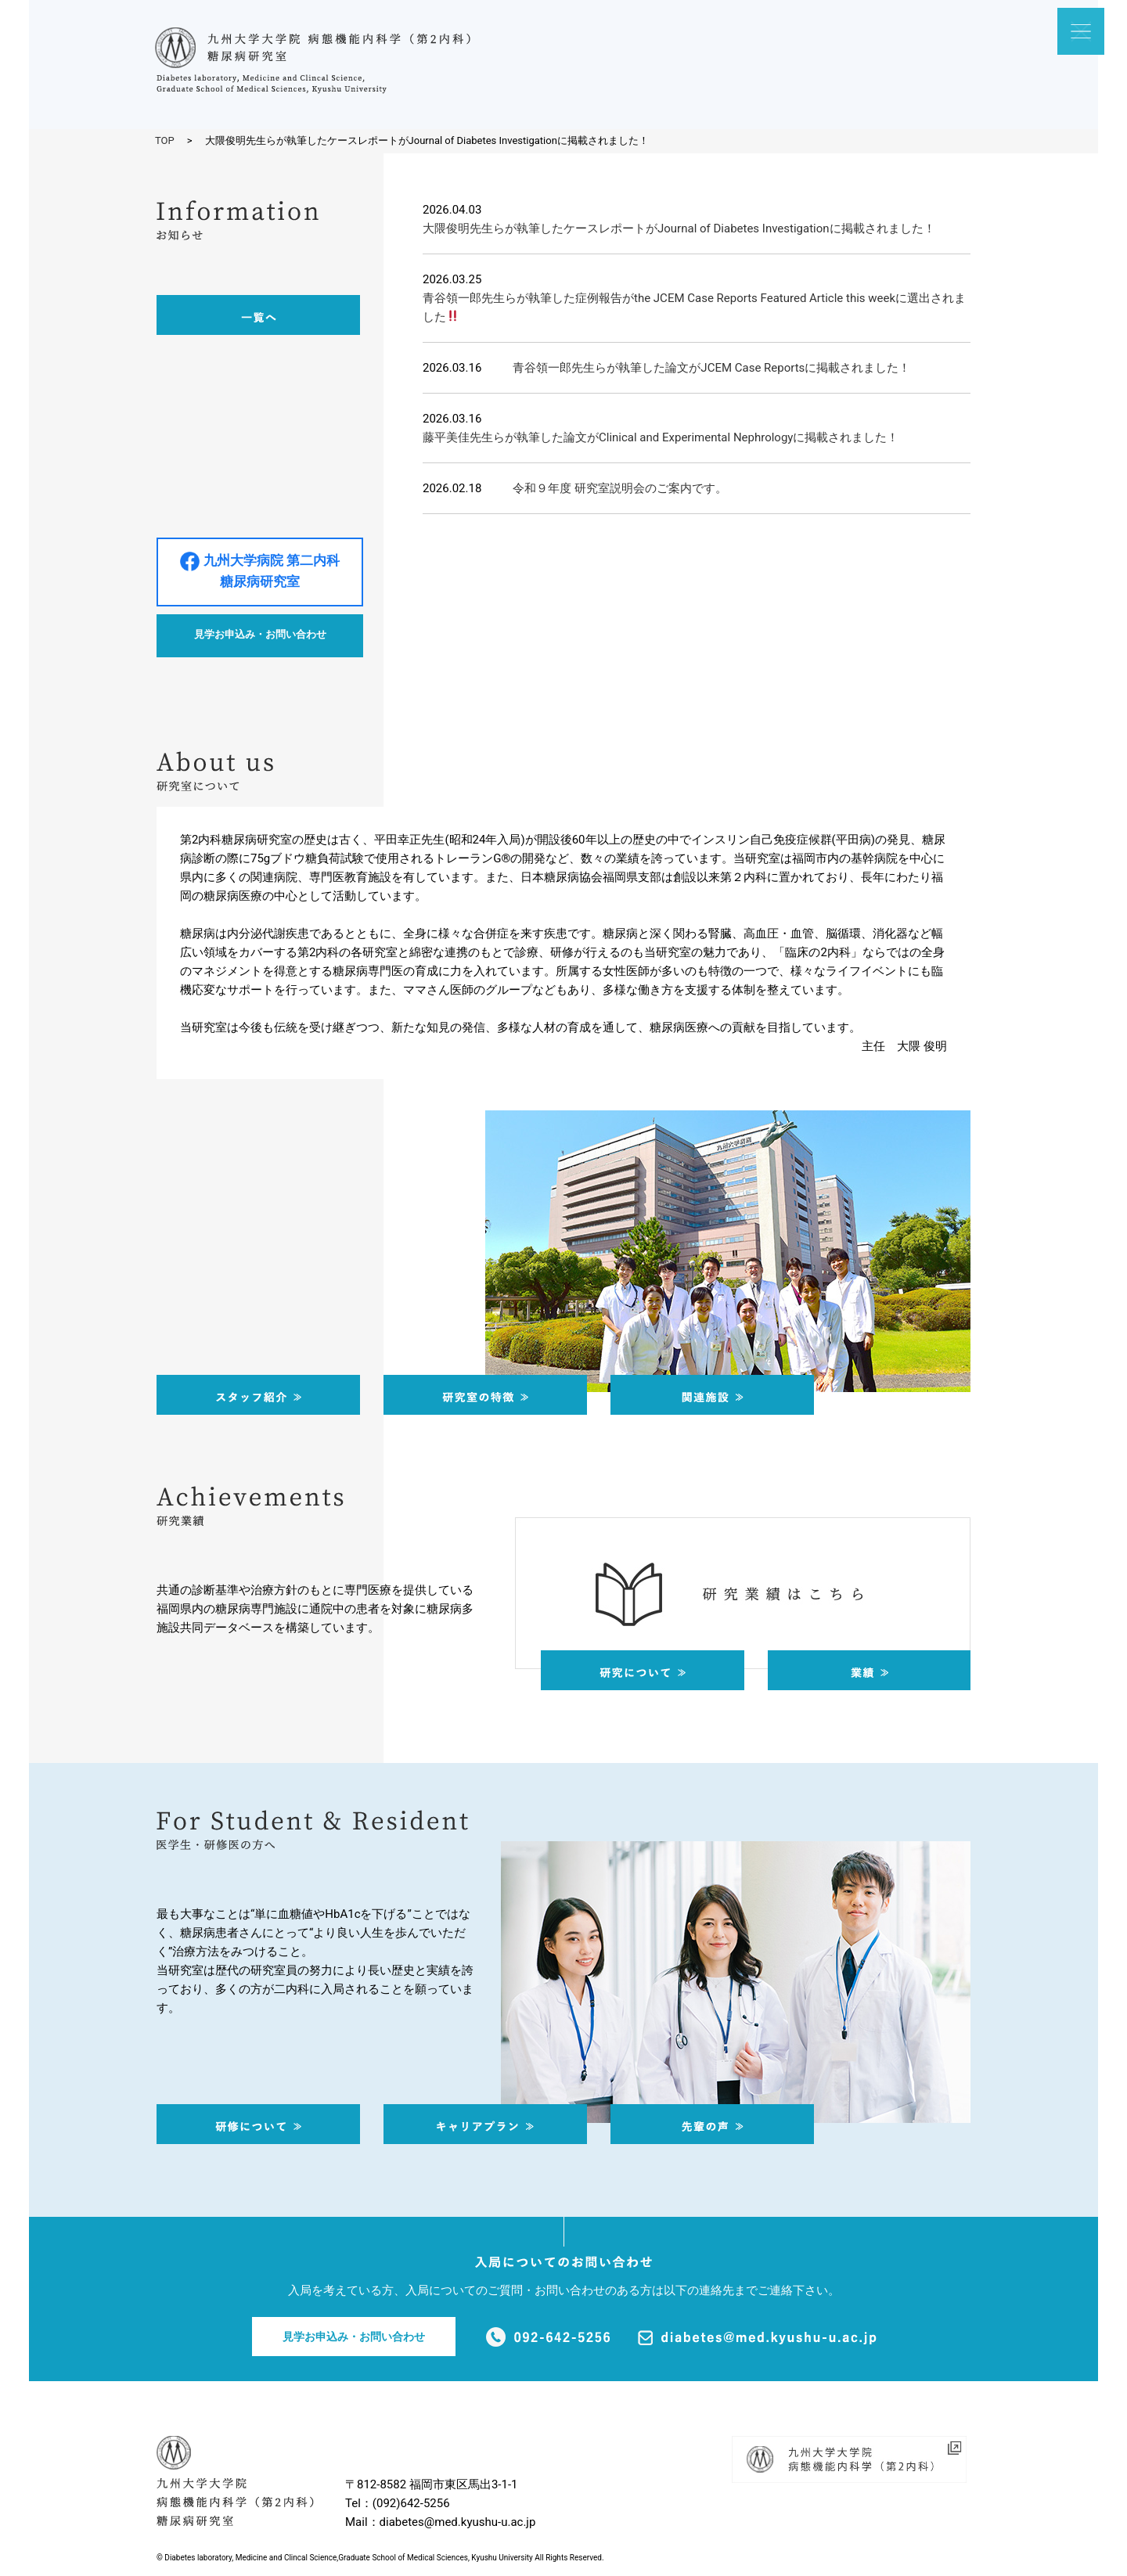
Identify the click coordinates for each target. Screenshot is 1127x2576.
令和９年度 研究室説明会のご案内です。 (620, 488)
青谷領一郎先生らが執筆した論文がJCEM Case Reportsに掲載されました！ (711, 368)
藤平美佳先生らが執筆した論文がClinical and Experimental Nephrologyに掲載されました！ (660, 437)
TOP (165, 140)
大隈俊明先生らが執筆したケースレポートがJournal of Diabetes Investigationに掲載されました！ (679, 228)
